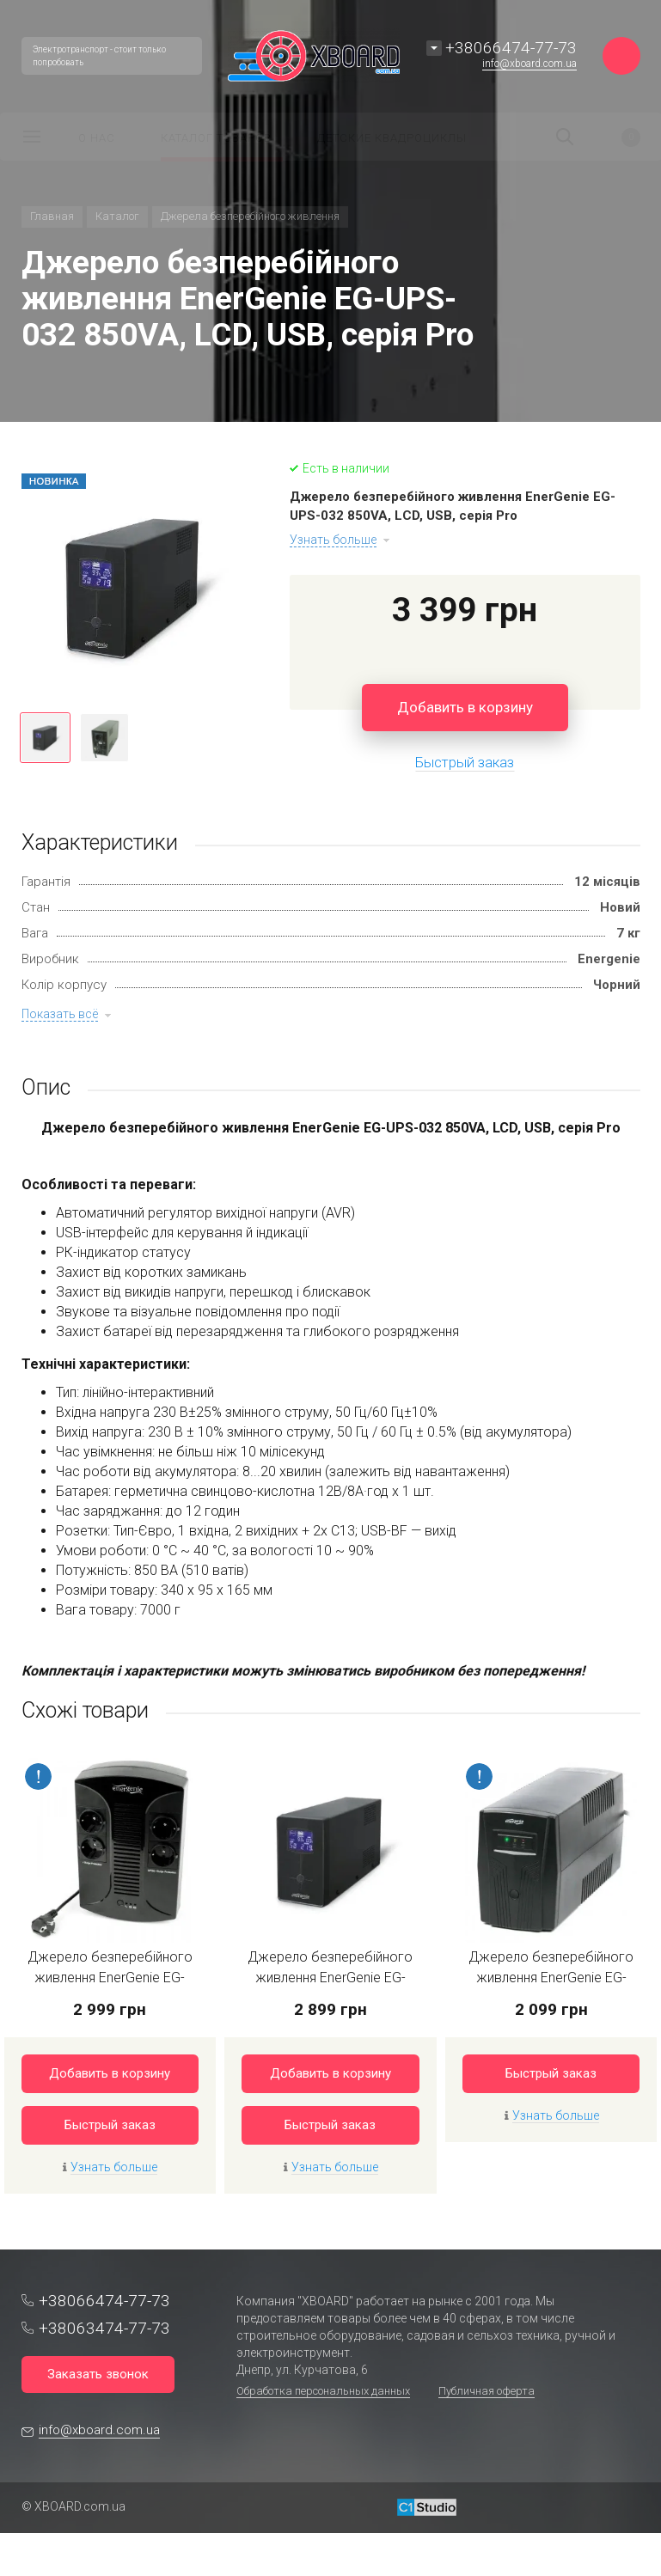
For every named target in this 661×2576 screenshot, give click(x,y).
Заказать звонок (98, 2374)
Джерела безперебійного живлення (250, 216)
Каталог (117, 216)
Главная (52, 216)
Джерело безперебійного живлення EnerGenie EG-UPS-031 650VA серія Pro (330, 1977)
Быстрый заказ (110, 2125)
